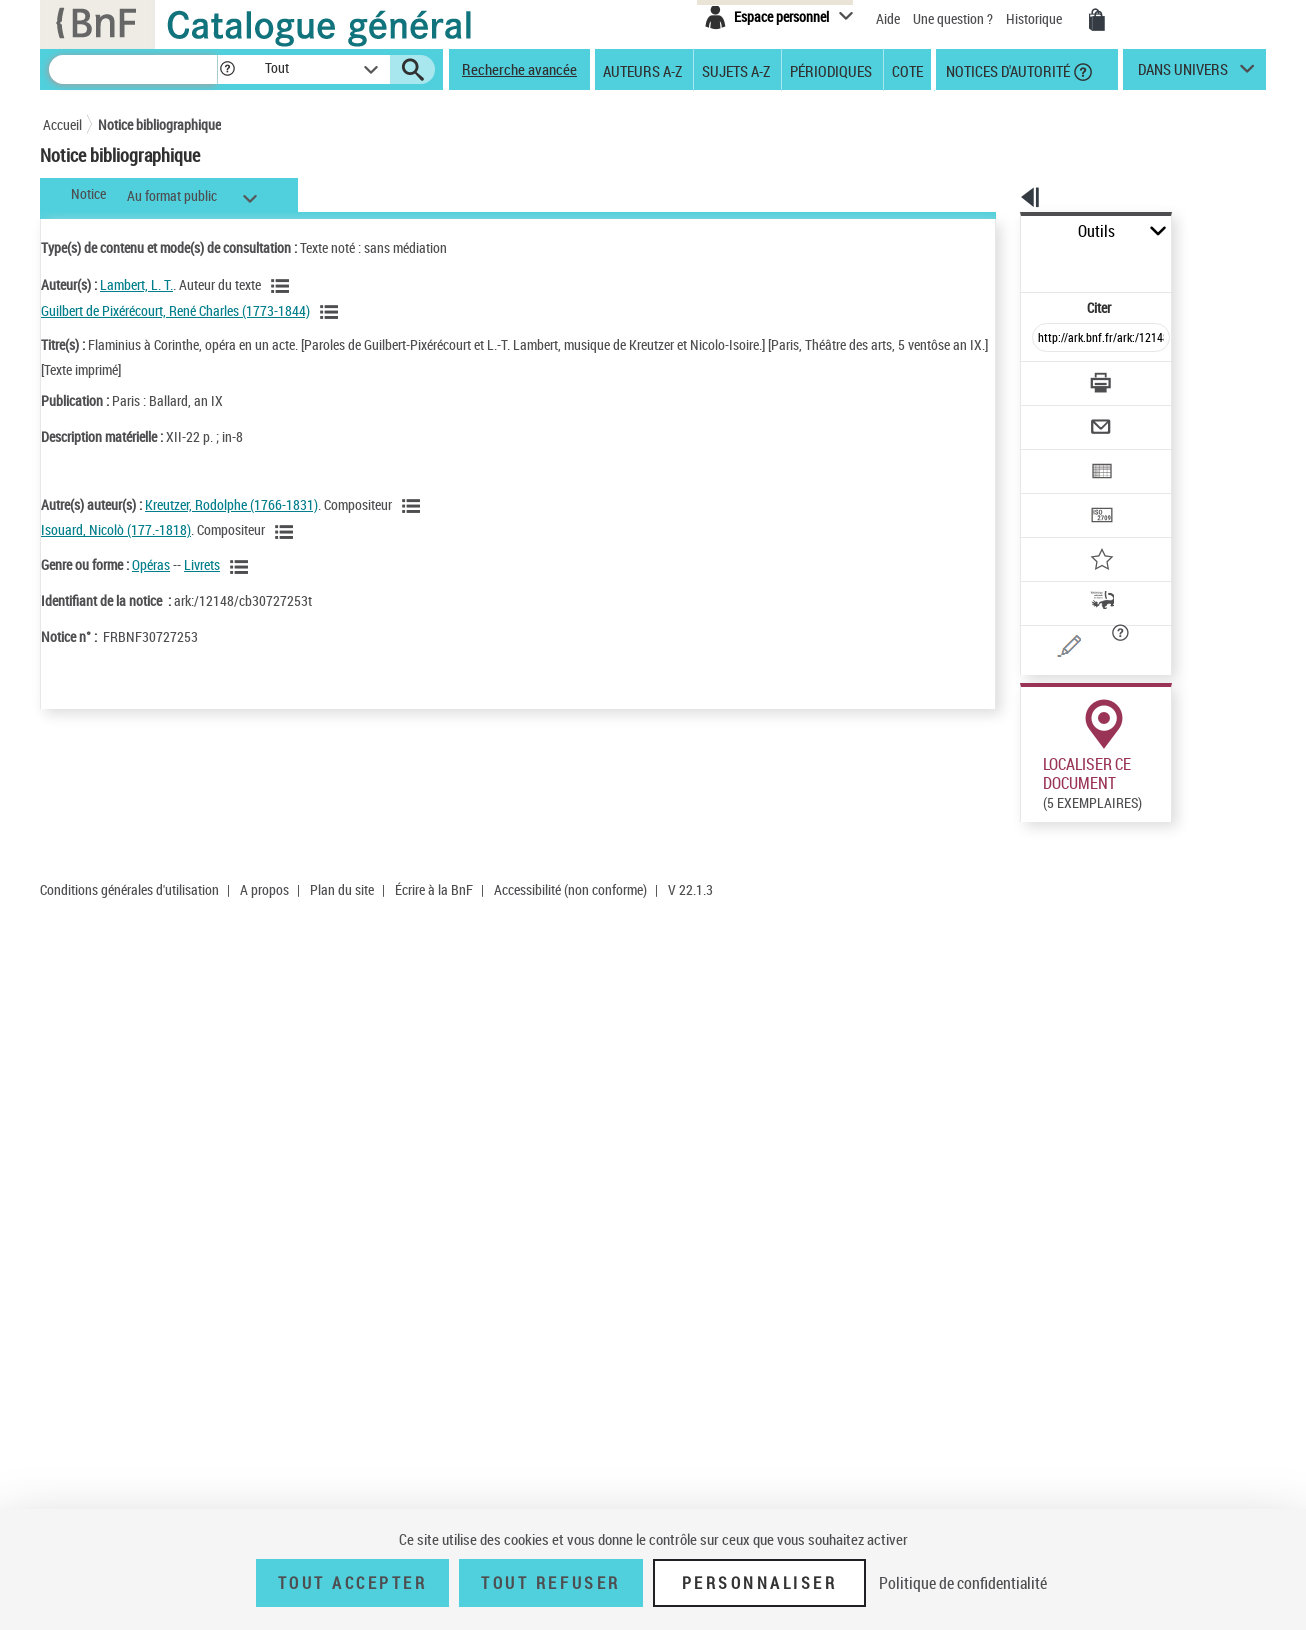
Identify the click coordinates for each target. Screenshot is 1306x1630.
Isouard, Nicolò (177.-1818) (116, 529)
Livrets (202, 564)
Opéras (151, 564)
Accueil (62, 124)
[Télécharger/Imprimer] (1048, 339)
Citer (1013, 263)
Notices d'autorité (1006, 70)
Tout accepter (353, 1583)
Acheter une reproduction (1175, 894)
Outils (998, 231)
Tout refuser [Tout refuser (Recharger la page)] (550, 1583)
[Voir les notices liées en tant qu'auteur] (283, 286)
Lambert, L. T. (136, 284)
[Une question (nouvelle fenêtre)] (1084, 584)
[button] (227, 69)
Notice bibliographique (159, 124)
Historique (1035, 18)
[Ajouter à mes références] (1057, 495)
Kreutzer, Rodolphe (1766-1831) (231, 504)
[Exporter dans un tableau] (1059, 417)
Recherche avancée (519, 69)
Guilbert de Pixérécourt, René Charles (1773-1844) (175, 310)
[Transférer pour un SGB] (1053, 456)
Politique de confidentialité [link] (963, 1583)
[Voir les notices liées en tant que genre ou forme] (242, 567)
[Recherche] (133, 69)
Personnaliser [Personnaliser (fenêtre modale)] (760, 1583)
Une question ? (953, 18)
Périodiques (831, 70)
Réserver (1042, 894)
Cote (907, 70)
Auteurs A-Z (642, 70)
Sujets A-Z (736, 70)
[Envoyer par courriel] (1044, 378)
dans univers (1183, 74)
